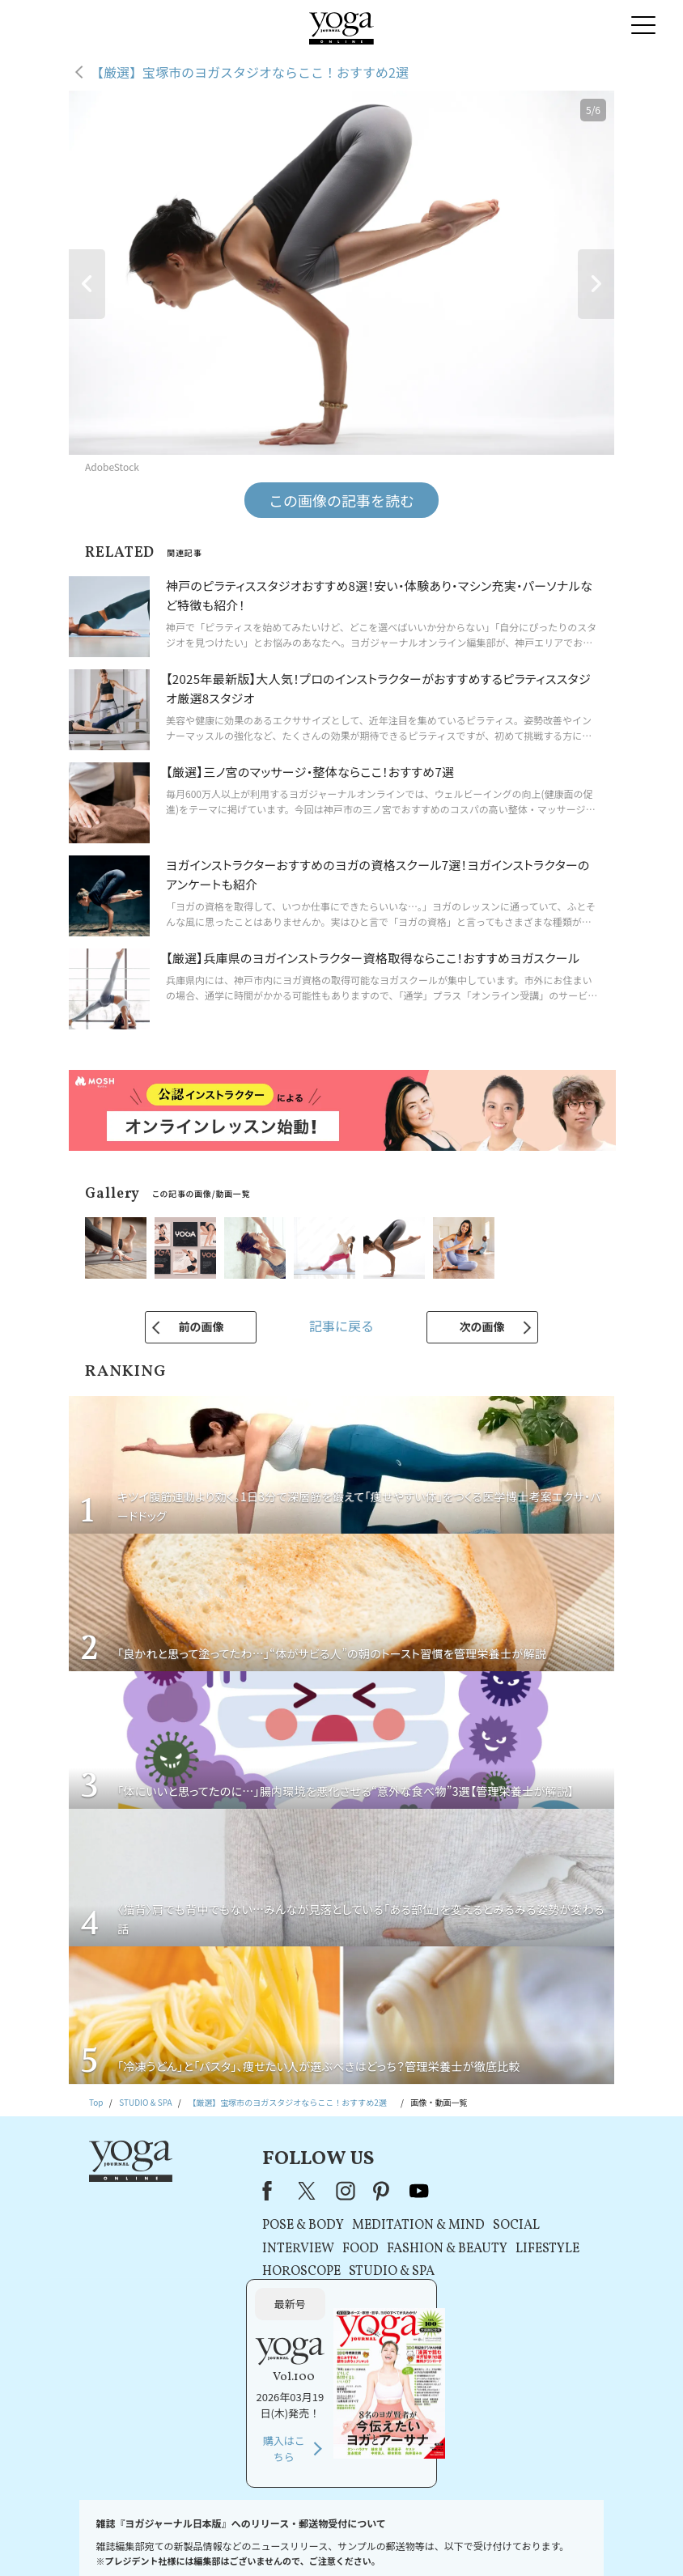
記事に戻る (341, 1325)
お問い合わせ (93, 2539)
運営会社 (474, 2539)
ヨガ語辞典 (586, 2539)
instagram (254, 2190)
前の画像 (200, 1326)
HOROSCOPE (210, 2272)
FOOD (269, 2249)
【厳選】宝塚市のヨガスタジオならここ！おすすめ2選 (256, 72)
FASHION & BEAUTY (355, 2249)
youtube (327, 2190)
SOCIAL (424, 2225)
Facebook (180, 2190)
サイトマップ (527, 2539)
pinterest (291, 2190)
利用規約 (248, 2539)
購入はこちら (530, 2310)
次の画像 (482, 1326)
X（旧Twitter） (217, 2190)
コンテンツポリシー (408, 2539)
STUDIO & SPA (300, 2272)
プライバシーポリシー (318, 2539)
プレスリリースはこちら (175, 2539)
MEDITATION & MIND (327, 2225)
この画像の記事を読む (341, 500)
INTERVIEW (207, 2249)
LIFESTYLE (456, 2249)
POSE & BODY (211, 2225)
